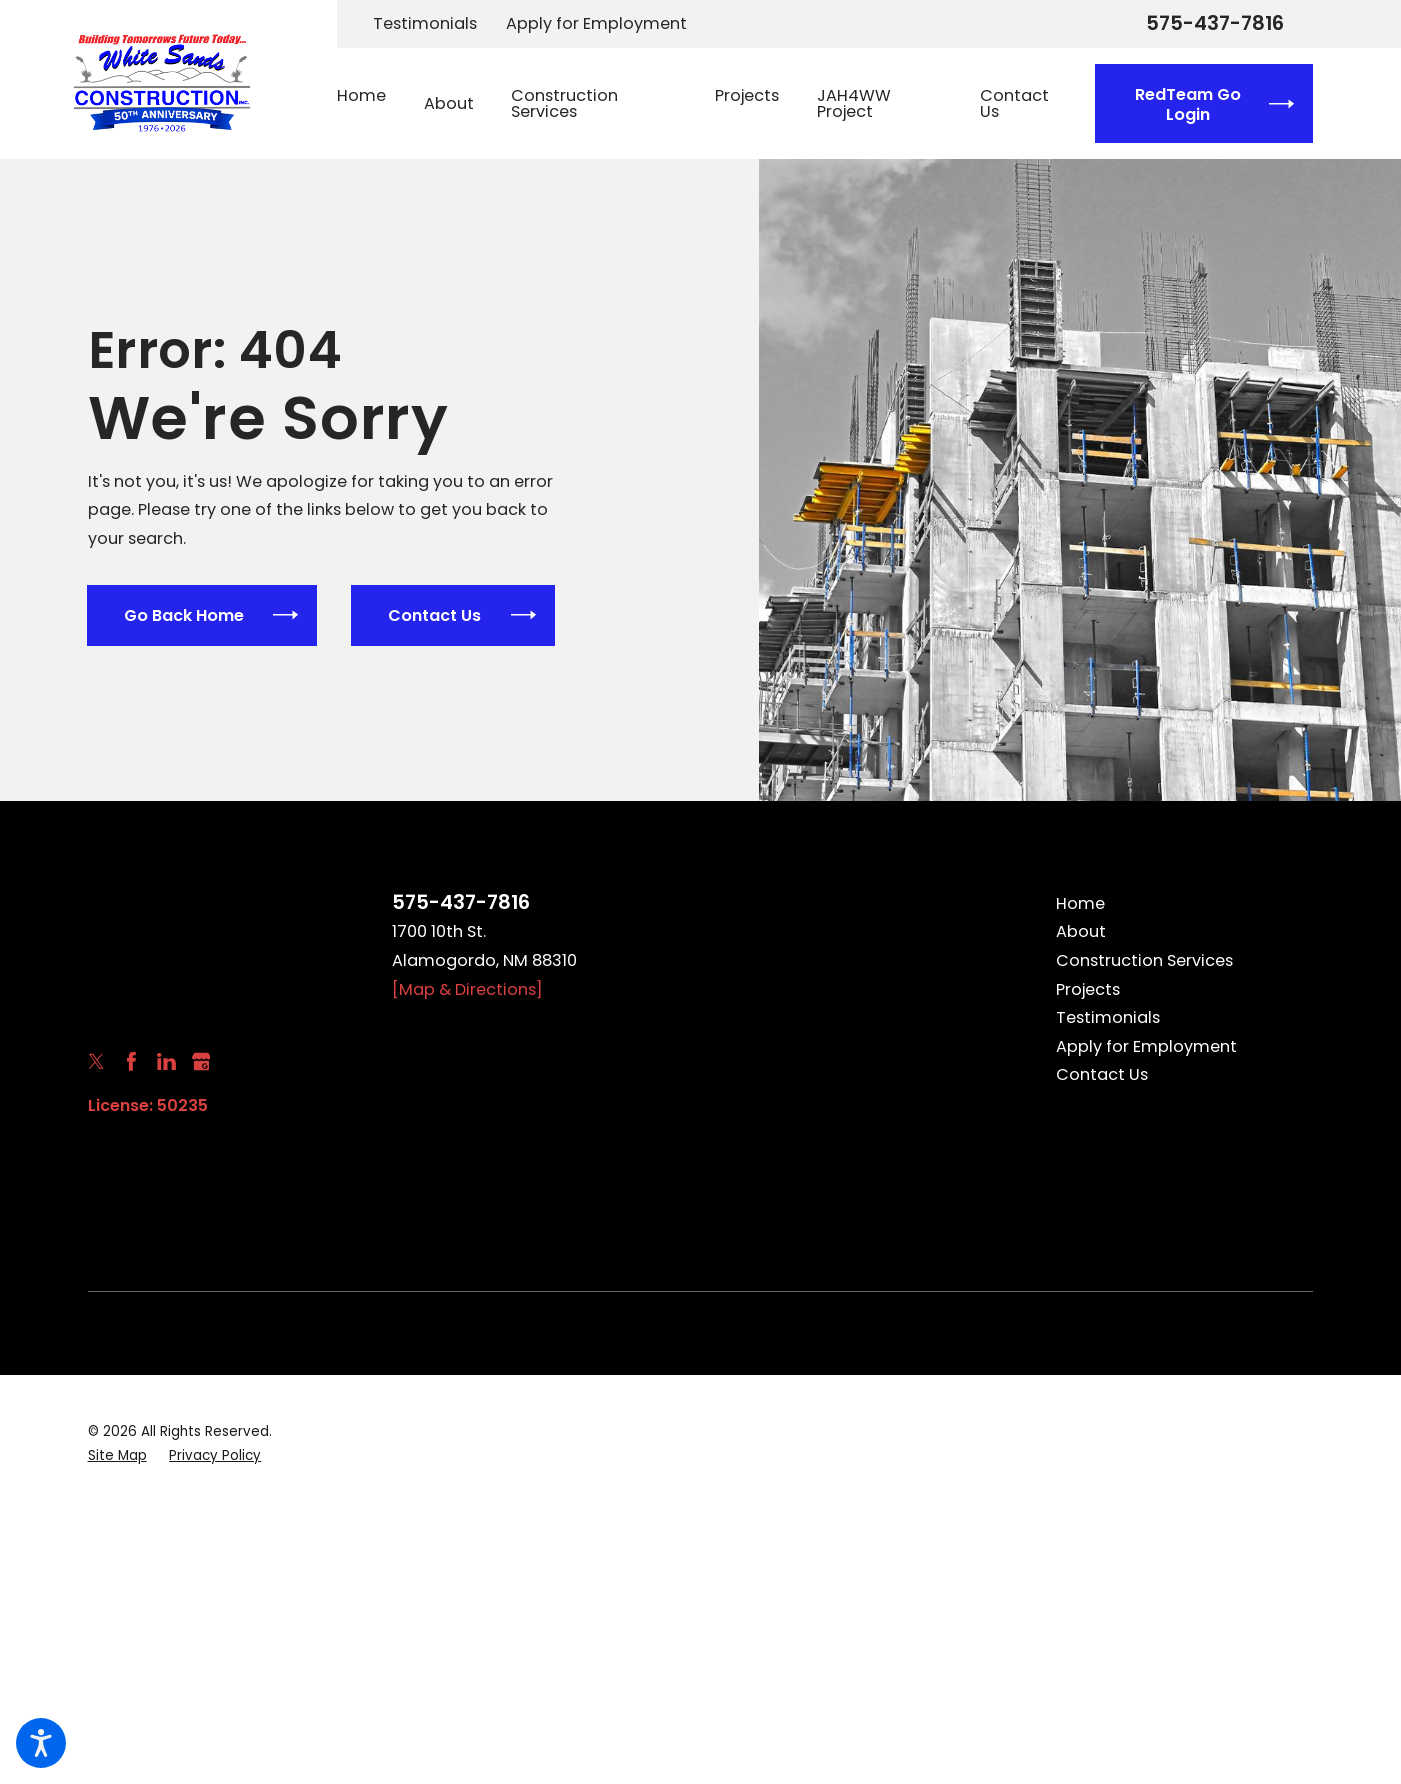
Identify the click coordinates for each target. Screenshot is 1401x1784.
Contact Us (1102, 1074)
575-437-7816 (1215, 24)
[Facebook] (131, 1061)
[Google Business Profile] (201, 1061)
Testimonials (425, 23)
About (1081, 931)
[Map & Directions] (467, 989)
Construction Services (1144, 960)
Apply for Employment (596, 23)
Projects (1088, 989)
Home (1080, 903)
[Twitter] (96, 1061)
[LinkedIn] (166, 1061)
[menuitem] (371, 103)
